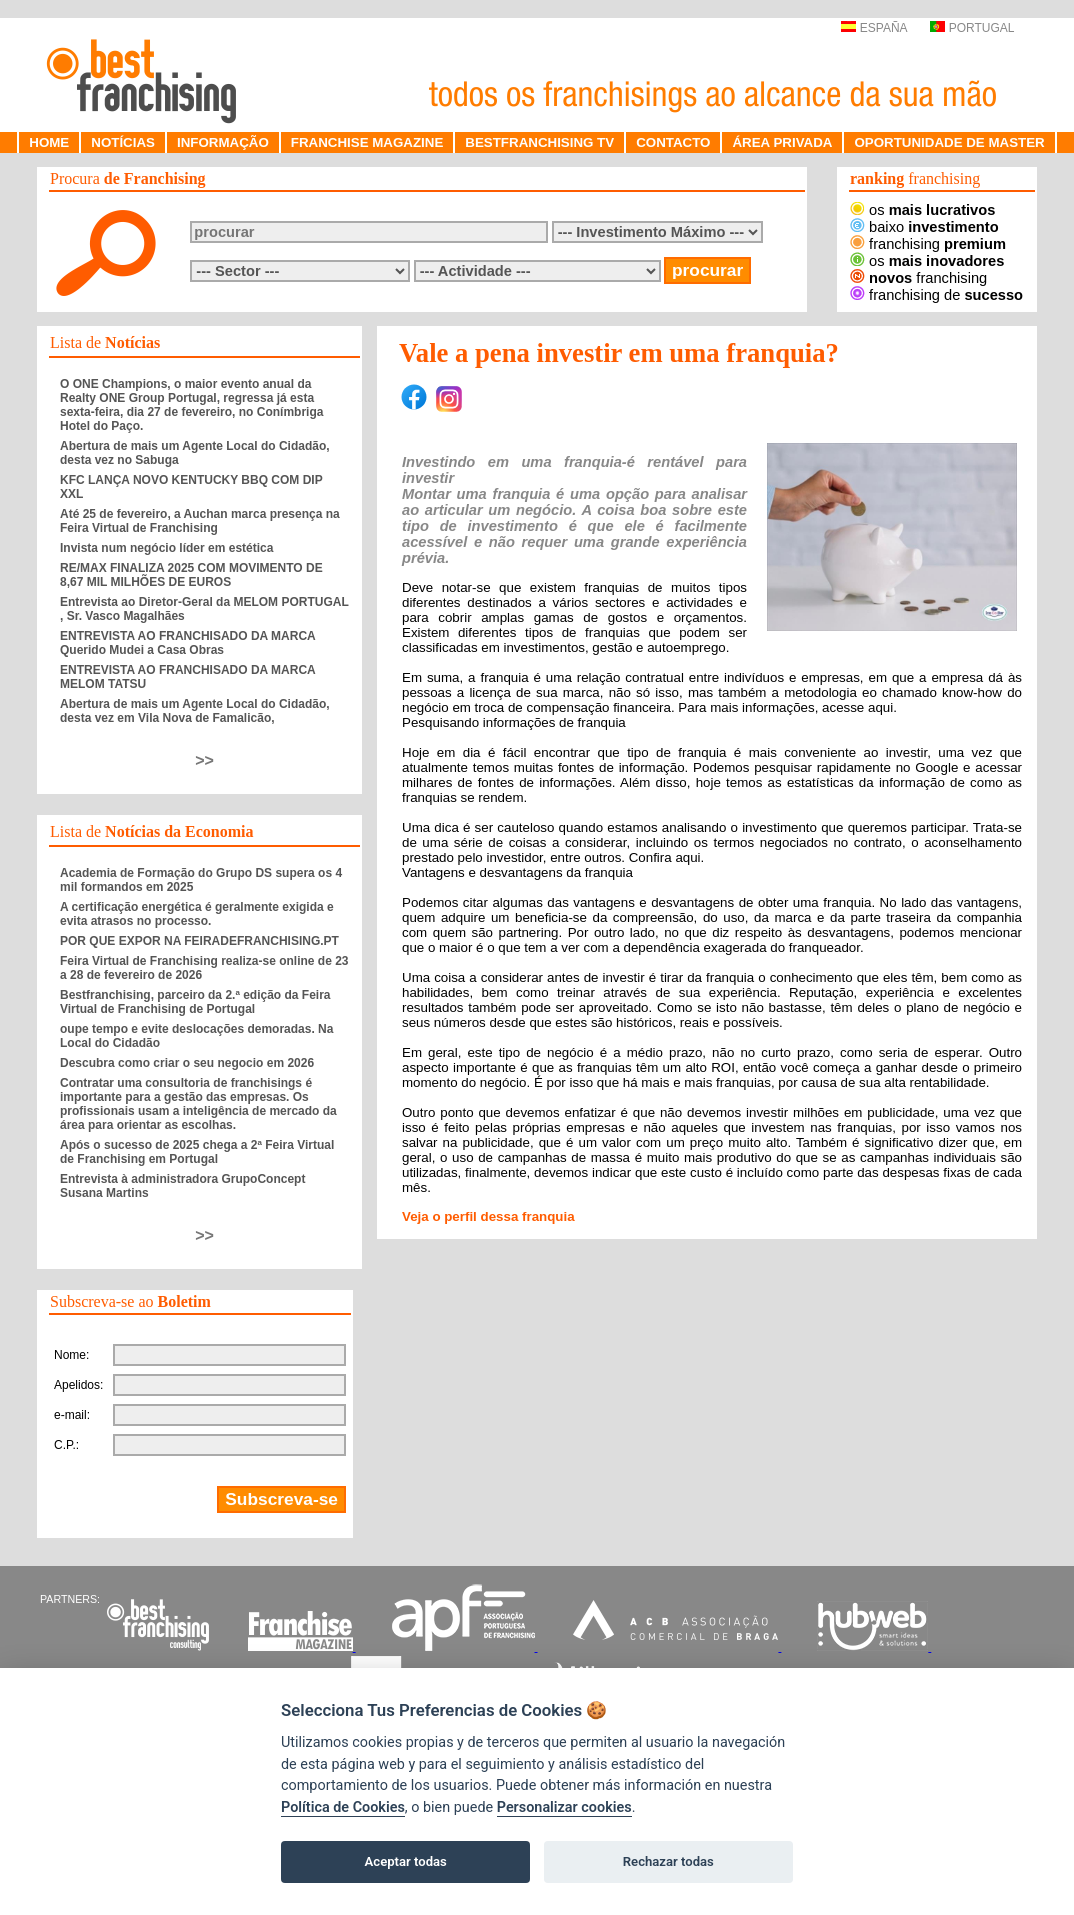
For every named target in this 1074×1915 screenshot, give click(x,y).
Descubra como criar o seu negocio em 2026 (187, 1063)
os (922, 210)
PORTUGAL (972, 28)
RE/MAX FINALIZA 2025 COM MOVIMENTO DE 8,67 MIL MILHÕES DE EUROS (191, 575)
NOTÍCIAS (123, 142)
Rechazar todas (668, 1861)
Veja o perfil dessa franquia (488, 1216)
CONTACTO (673, 142)
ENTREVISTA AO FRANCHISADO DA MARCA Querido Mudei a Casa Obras (187, 643)
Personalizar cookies (564, 1807)
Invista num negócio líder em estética (166, 548)
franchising (928, 244)
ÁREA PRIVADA (782, 142)
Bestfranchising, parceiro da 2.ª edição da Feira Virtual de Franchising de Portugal (195, 1002)
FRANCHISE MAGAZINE (367, 142)
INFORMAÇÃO (223, 142)
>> (204, 760)
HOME (49, 142)
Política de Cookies (343, 1807)
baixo (924, 227)
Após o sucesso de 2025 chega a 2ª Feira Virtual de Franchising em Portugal (197, 1152)
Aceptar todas (406, 1861)
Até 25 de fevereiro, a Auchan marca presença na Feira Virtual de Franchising (200, 521)
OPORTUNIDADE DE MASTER (949, 142)
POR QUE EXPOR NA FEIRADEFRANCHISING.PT (199, 941)
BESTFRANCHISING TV (539, 142)
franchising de (936, 295)
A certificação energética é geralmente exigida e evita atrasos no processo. (197, 914)
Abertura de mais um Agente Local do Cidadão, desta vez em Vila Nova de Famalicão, (195, 711)
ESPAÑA (873, 28)
